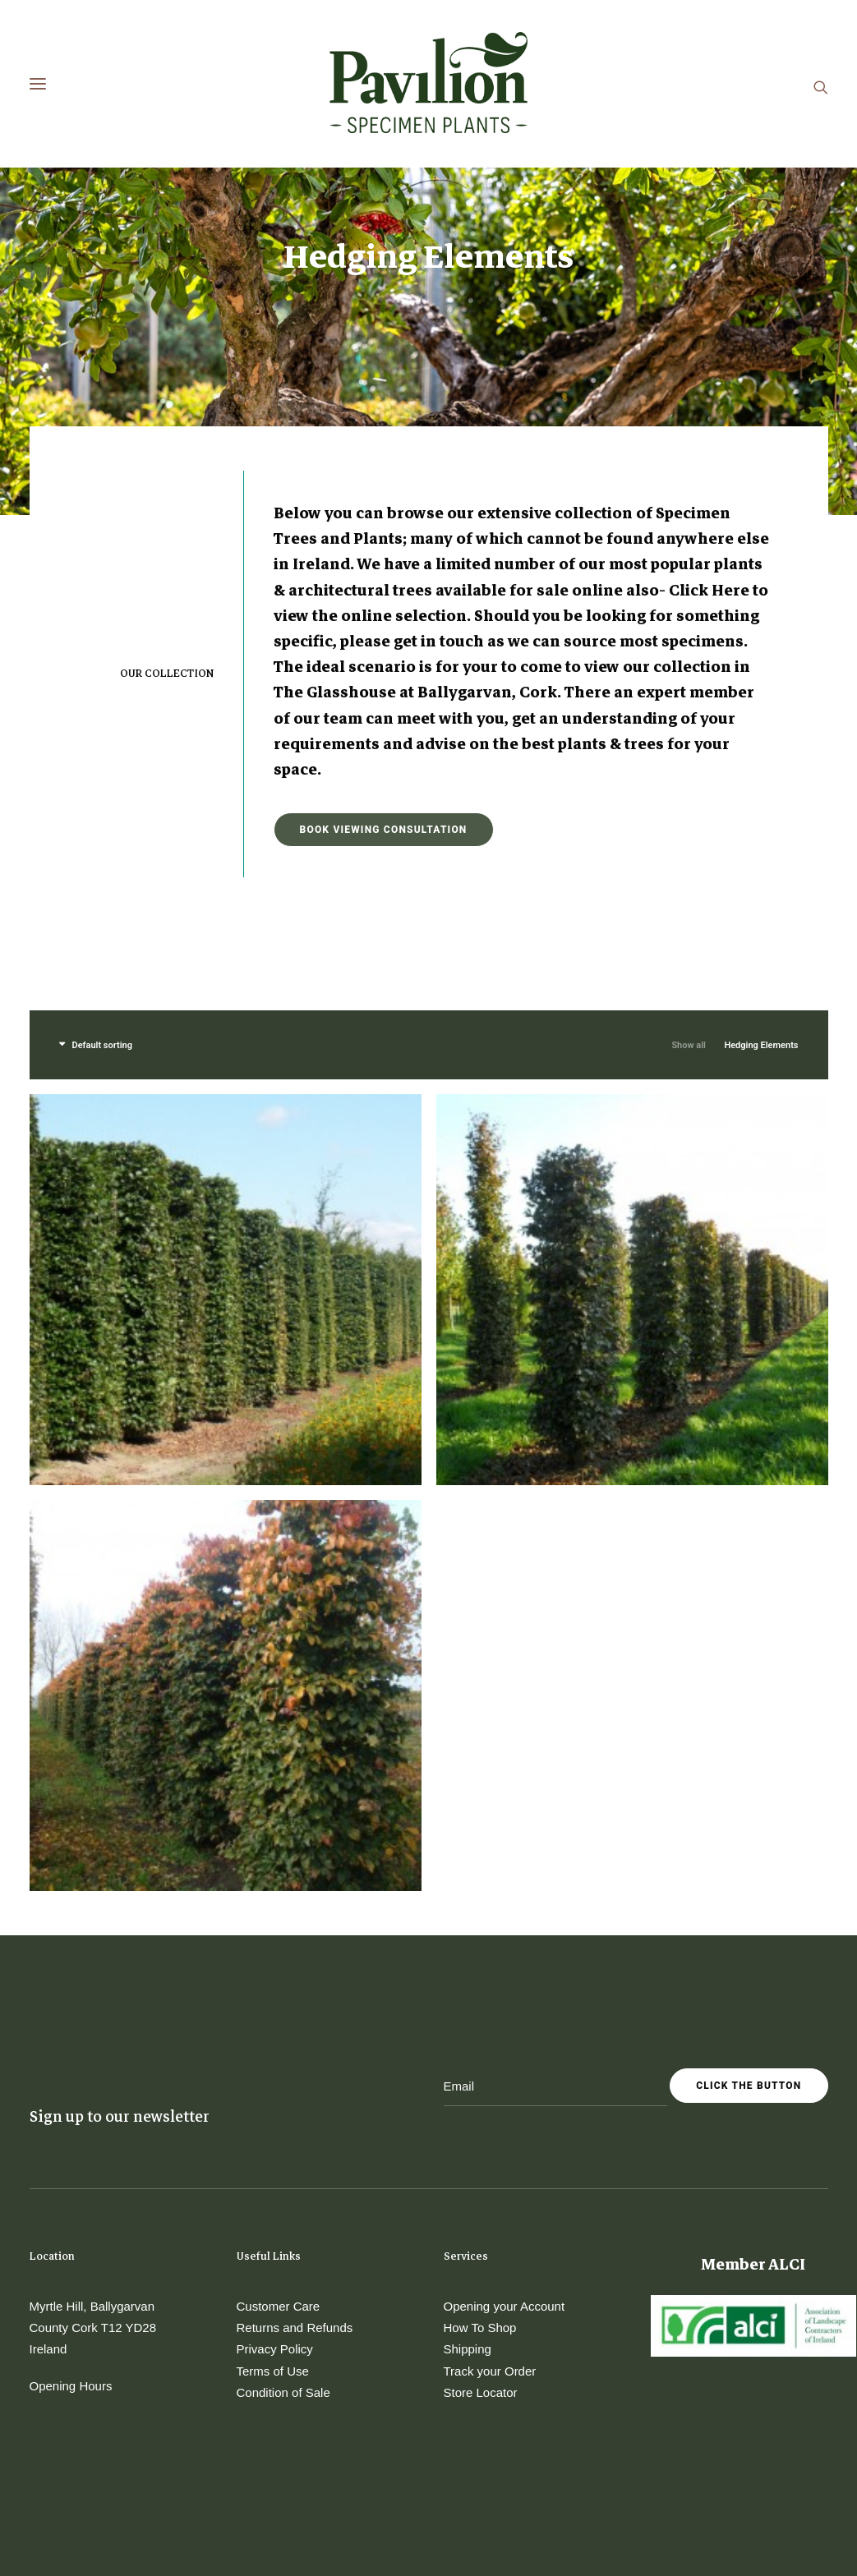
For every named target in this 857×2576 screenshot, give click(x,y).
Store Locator (481, 2221)
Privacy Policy (275, 2177)
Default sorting (102, 873)
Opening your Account (504, 2134)
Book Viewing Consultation (384, 658)
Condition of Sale (283, 2221)
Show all (688, 873)
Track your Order (490, 2199)
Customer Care (278, 2134)
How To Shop (480, 2156)
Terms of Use (273, 2199)
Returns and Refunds (295, 2156)
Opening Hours (71, 2214)
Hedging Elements (761, 873)
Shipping (467, 2177)
